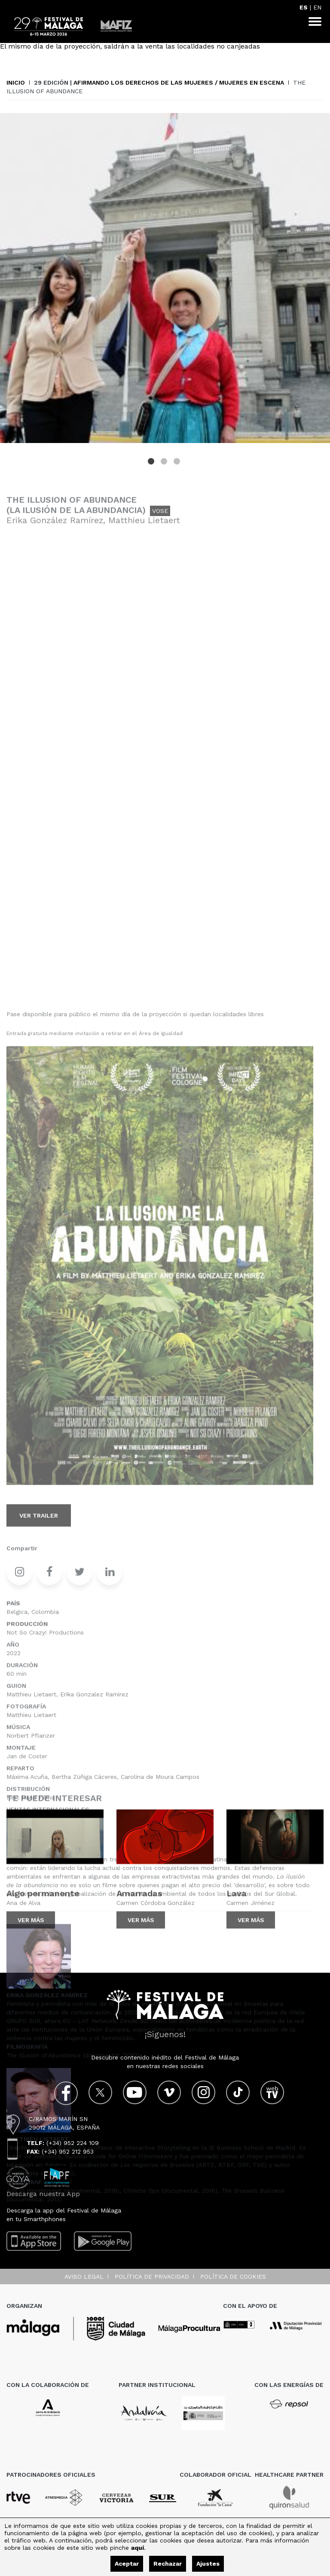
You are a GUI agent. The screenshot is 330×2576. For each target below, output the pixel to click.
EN (317, 7)
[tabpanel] (165, 278)
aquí (137, 2547)
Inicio (15, 82)
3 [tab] (178, 462)
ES (303, 7)
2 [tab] (165, 462)
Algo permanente (42, 1913)
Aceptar (127, 2563)
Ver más (31, 1939)
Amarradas (139, 1913)
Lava (236, 1913)
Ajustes (208, 2563)
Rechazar (167, 2563)
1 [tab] (152, 462)
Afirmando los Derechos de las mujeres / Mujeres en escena (178, 82)
